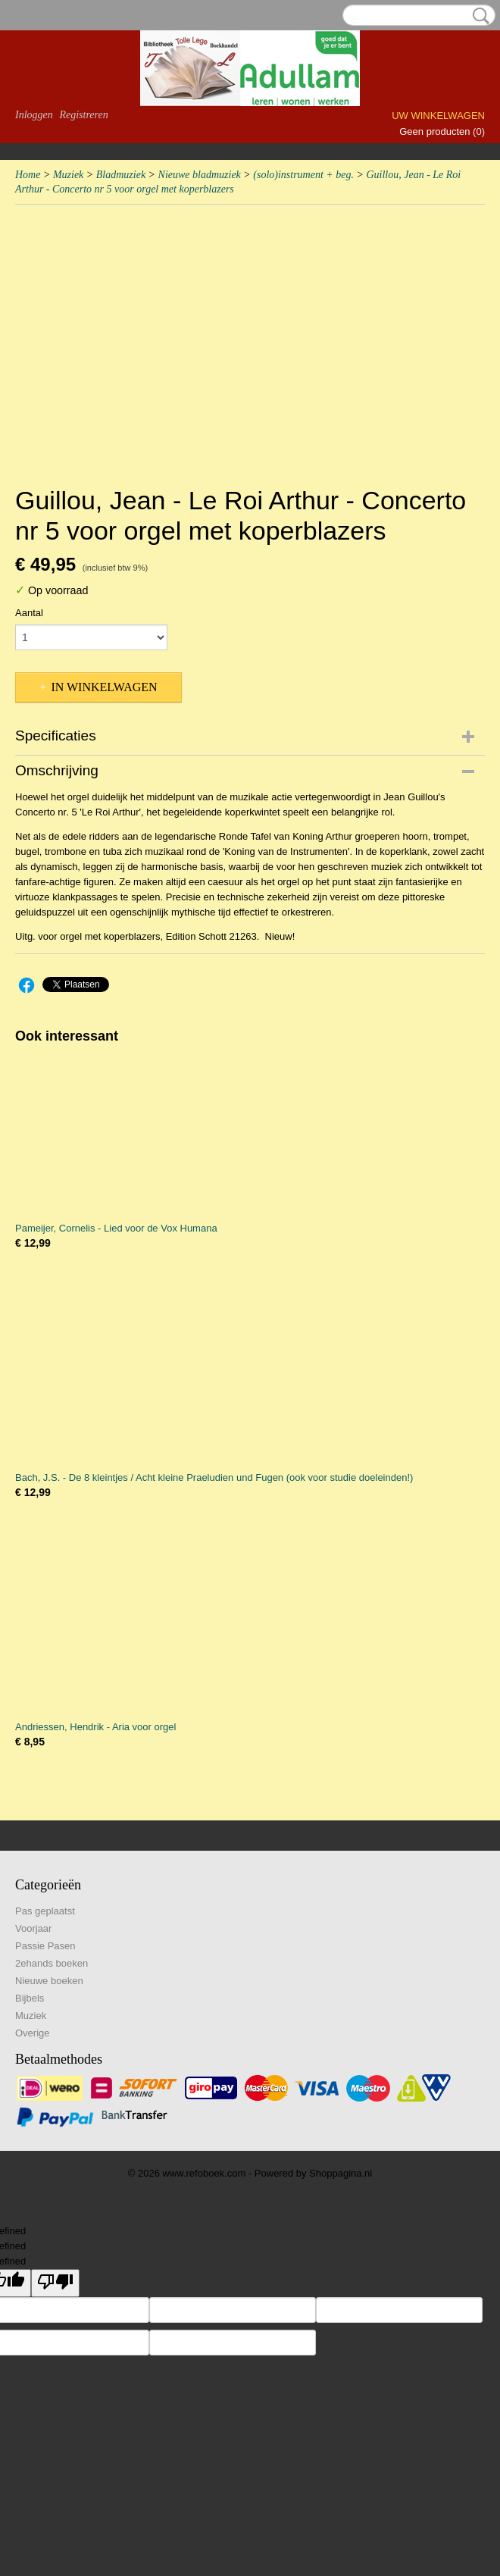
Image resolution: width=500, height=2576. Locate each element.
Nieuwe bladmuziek (199, 174)
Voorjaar (33, 1928)
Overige (32, 2033)
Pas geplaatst (45, 1911)
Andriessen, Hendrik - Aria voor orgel (95, 1726)
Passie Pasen (45, 1946)
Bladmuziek (120, 174)
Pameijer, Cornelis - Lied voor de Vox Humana (116, 1228)
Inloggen (34, 115)
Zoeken (478, 16)
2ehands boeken (51, 1963)
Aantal (29, 612)
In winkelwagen (104, 687)
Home (27, 174)
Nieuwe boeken (49, 1980)
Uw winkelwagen (438, 115)
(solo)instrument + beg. (303, 174)
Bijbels (29, 1998)
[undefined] (55, 2283)
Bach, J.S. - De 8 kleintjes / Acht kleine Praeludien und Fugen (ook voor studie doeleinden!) (214, 1477)
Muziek (68, 174)
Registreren (83, 115)
